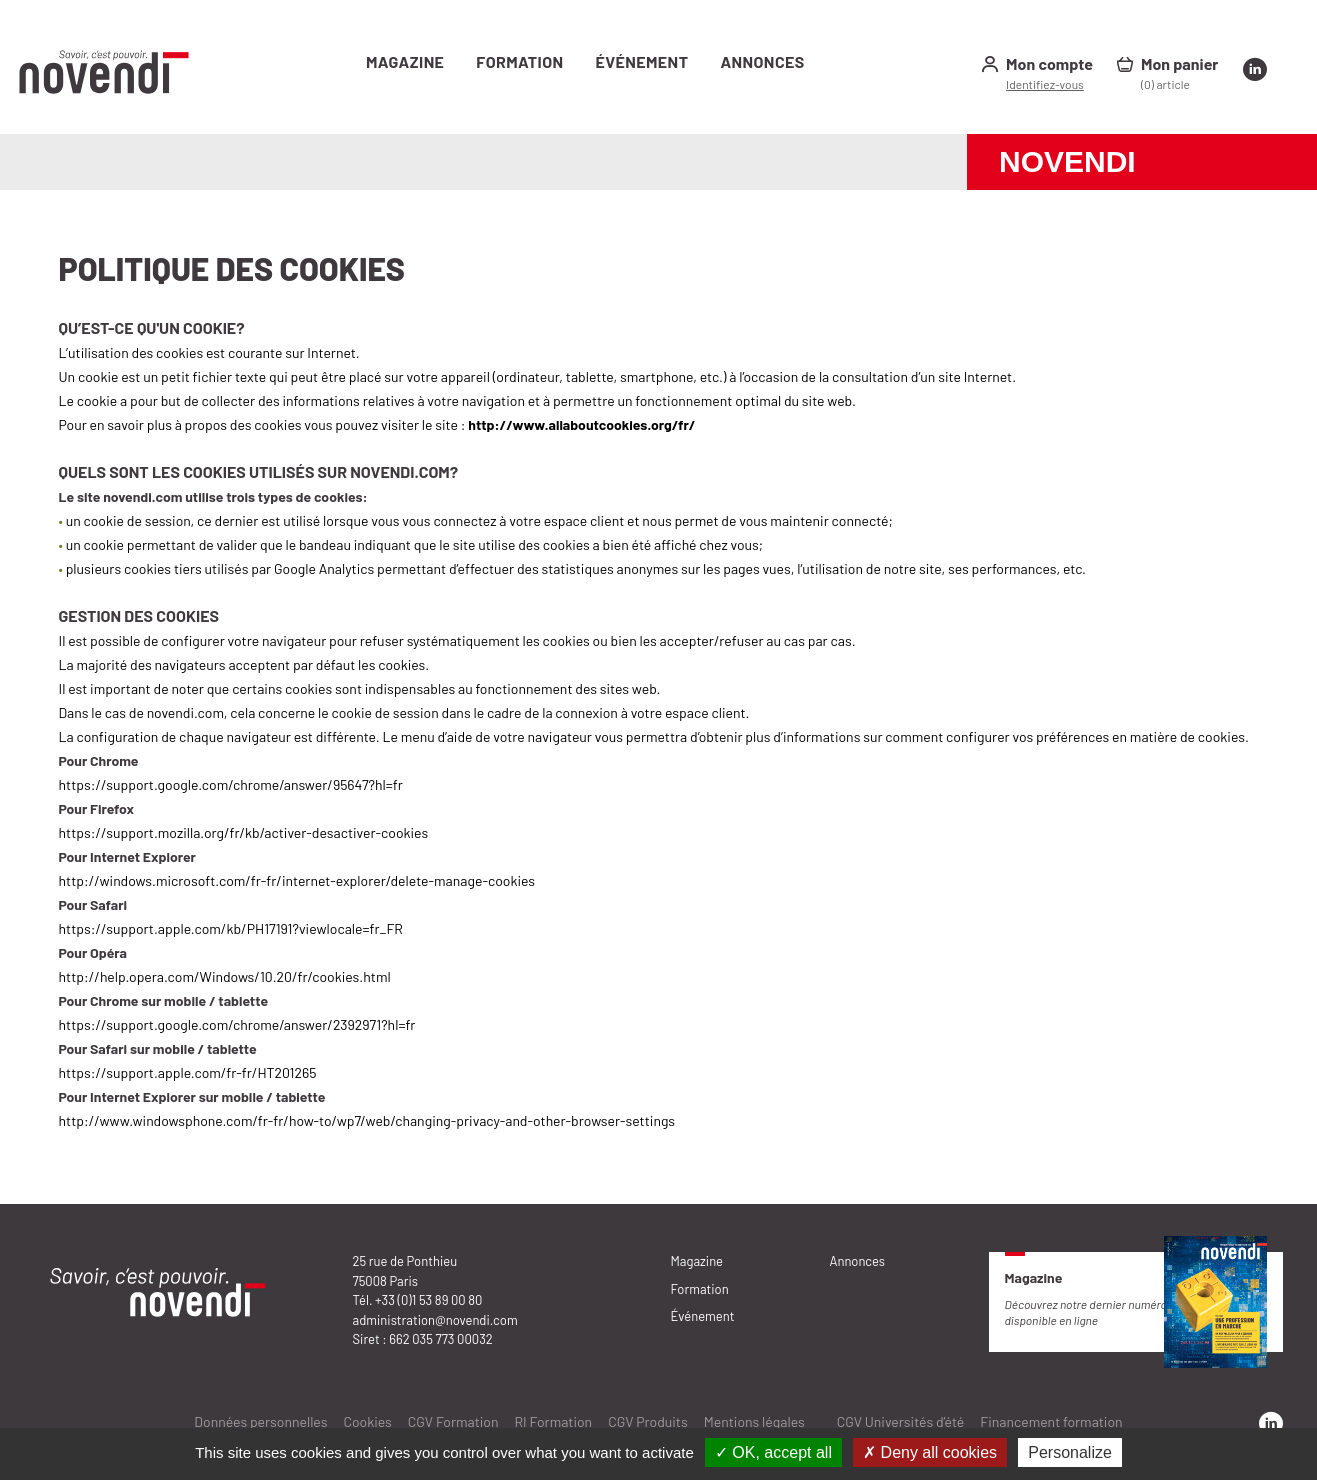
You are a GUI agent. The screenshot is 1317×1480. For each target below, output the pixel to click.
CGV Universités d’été (901, 1421)
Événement (642, 61)
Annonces (762, 61)
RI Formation (554, 1421)
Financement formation (1051, 1421)
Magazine (405, 61)
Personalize (1070, 1452)
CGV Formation (453, 1421)
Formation (519, 61)
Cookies (367, 1421)
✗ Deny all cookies (930, 1452)
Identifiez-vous (1045, 84)
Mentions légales (754, 1421)
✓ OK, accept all (773, 1452)
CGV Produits (648, 1421)
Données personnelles (260, 1421)
